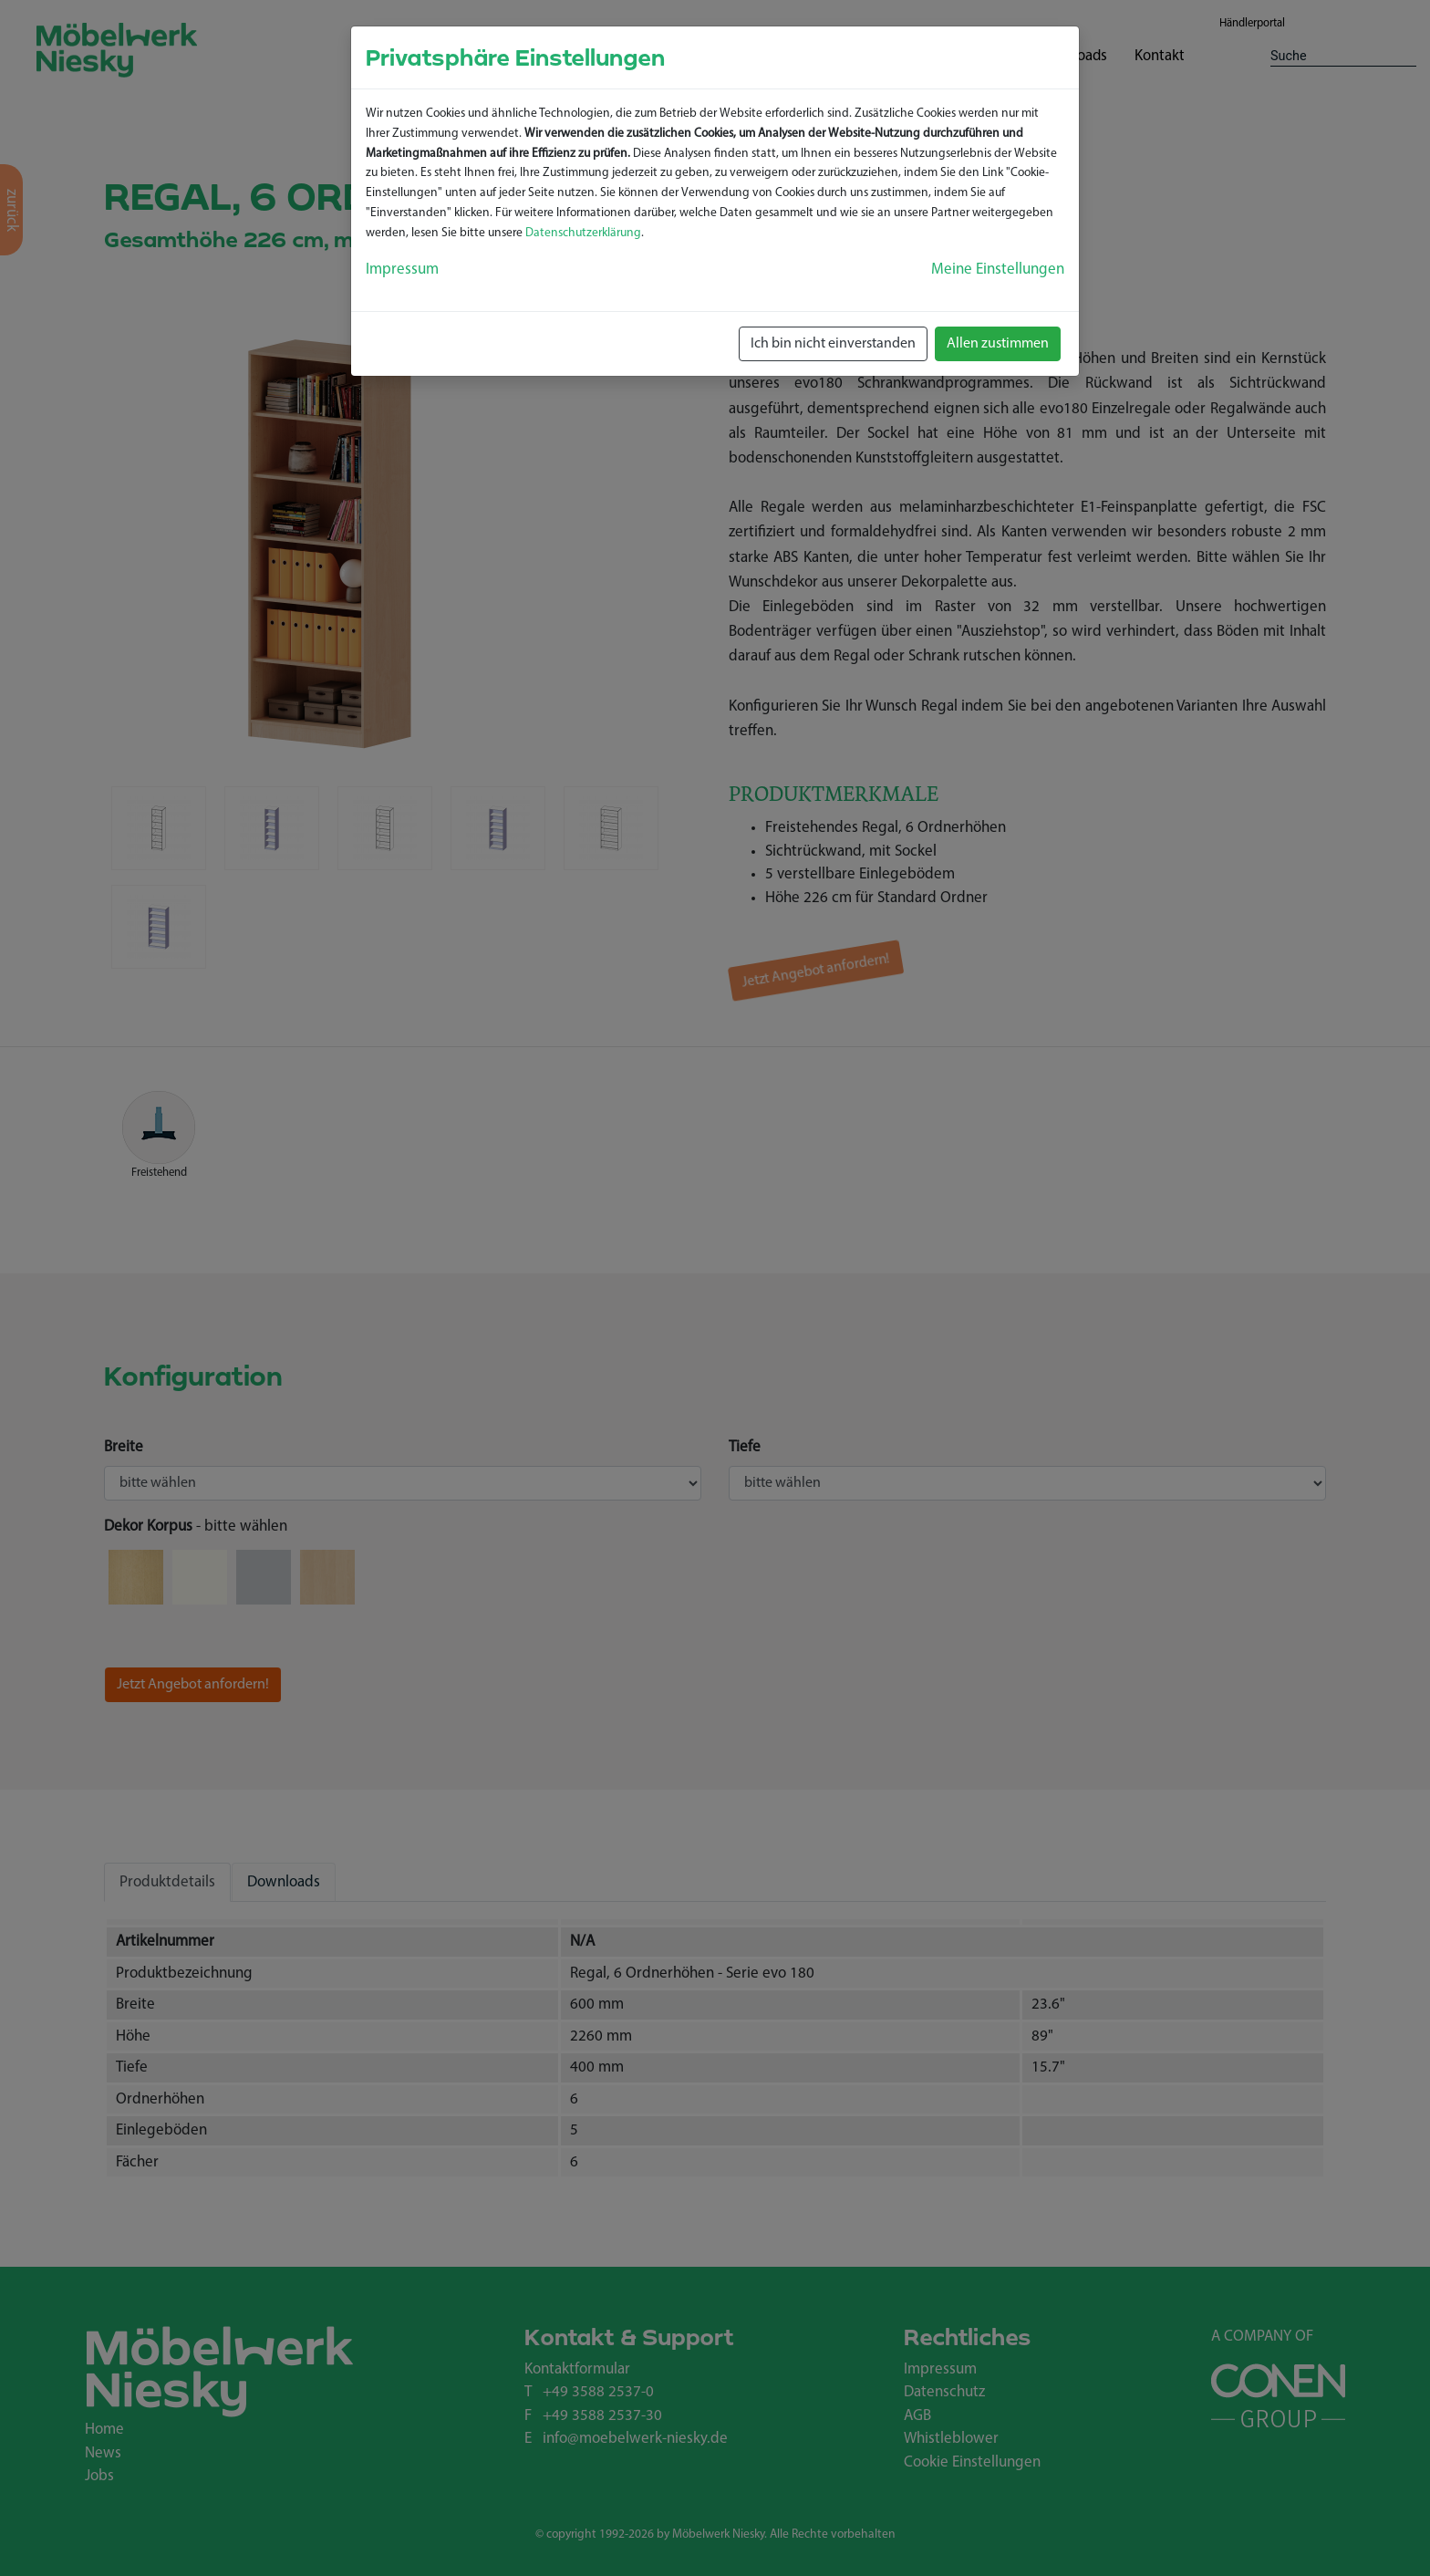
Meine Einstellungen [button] (997, 269)
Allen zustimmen (998, 344)
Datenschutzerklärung (583, 233)
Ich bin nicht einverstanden (833, 344)
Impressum (402, 269)
